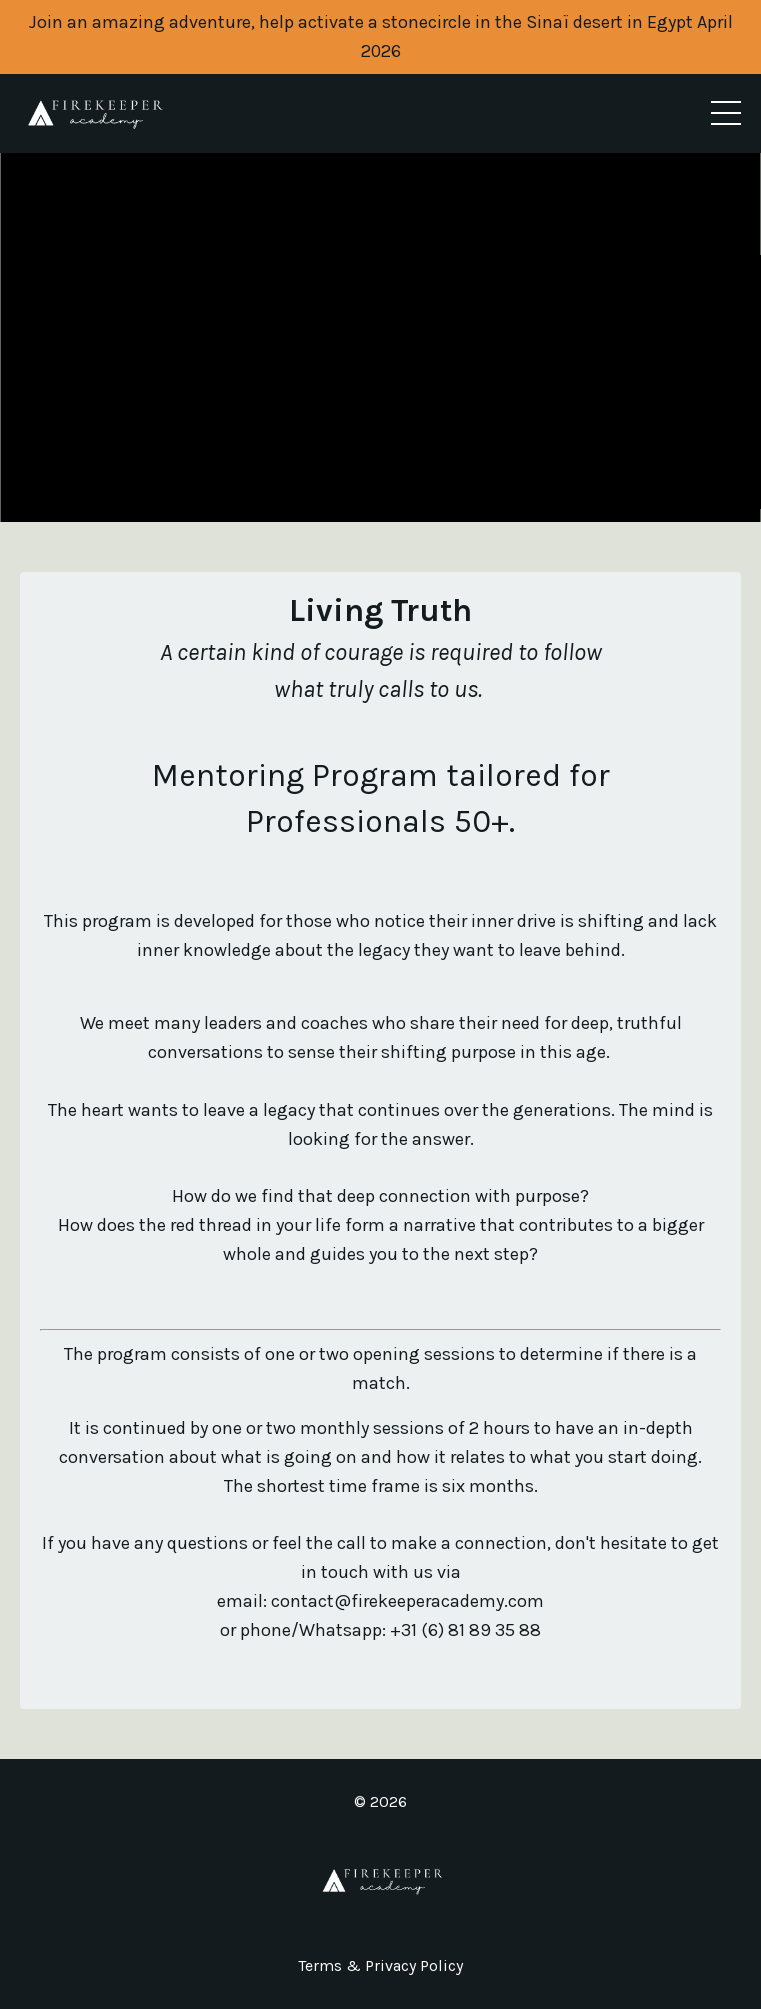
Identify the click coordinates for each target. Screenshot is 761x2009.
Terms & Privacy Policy (380, 1965)
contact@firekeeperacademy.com (407, 1601)
